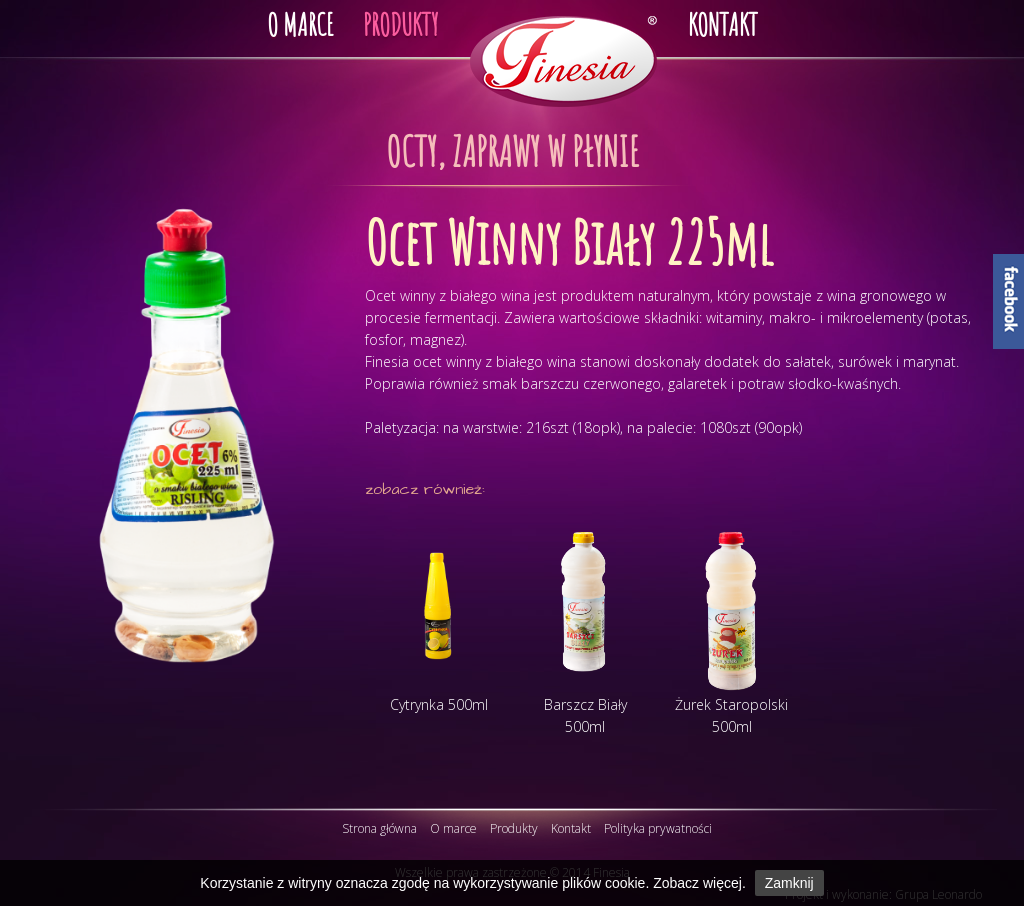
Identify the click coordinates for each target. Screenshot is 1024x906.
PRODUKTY (401, 24)
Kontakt (571, 828)
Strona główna (379, 828)
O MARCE (300, 24)
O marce (453, 828)
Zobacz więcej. (699, 883)
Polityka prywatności (658, 828)
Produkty (514, 828)
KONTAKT (723, 24)
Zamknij (789, 883)
